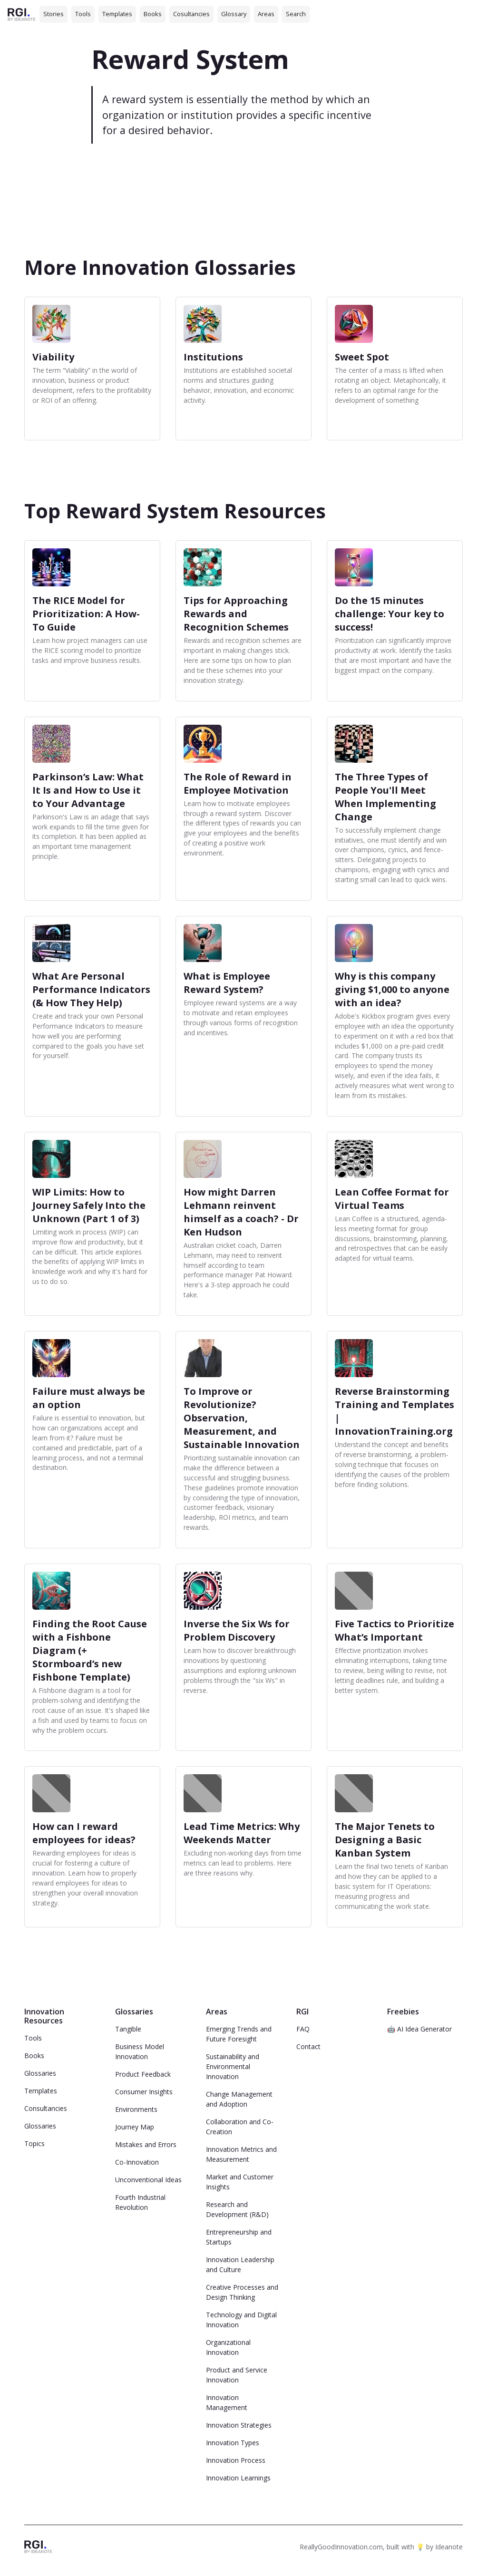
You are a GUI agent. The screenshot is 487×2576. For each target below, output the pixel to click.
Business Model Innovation (139, 2051)
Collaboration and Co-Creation (239, 2126)
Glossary (233, 14)
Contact (308, 2046)
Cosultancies (191, 14)
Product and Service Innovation (236, 2374)
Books (153, 14)
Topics (34, 2143)
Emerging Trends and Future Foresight (239, 2033)
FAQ (303, 2028)
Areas (266, 14)
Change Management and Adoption (239, 2099)
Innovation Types (232, 2442)
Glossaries (40, 2073)
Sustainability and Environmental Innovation (232, 2066)
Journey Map (134, 2126)
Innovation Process (235, 2460)
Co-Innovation (137, 2162)
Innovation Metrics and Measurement (241, 2154)
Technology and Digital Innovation (241, 2319)
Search (296, 14)
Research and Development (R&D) (237, 2209)
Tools (83, 14)
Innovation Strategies (239, 2425)
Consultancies (45, 2108)
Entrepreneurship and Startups (239, 2236)
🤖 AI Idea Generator (419, 2028)
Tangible (128, 2028)
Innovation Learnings (238, 2477)
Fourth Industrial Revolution (140, 2202)
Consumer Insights (144, 2091)
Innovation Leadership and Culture (240, 2264)
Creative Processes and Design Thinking (242, 2292)
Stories (53, 14)
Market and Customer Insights (239, 2181)
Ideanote (449, 2546)
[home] (22, 14)
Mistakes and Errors (145, 2144)
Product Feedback (143, 2074)
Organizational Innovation (228, 2347)
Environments (136, 2109)
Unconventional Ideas (148, 2179)
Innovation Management (226, 2402)
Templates (117, 14)
